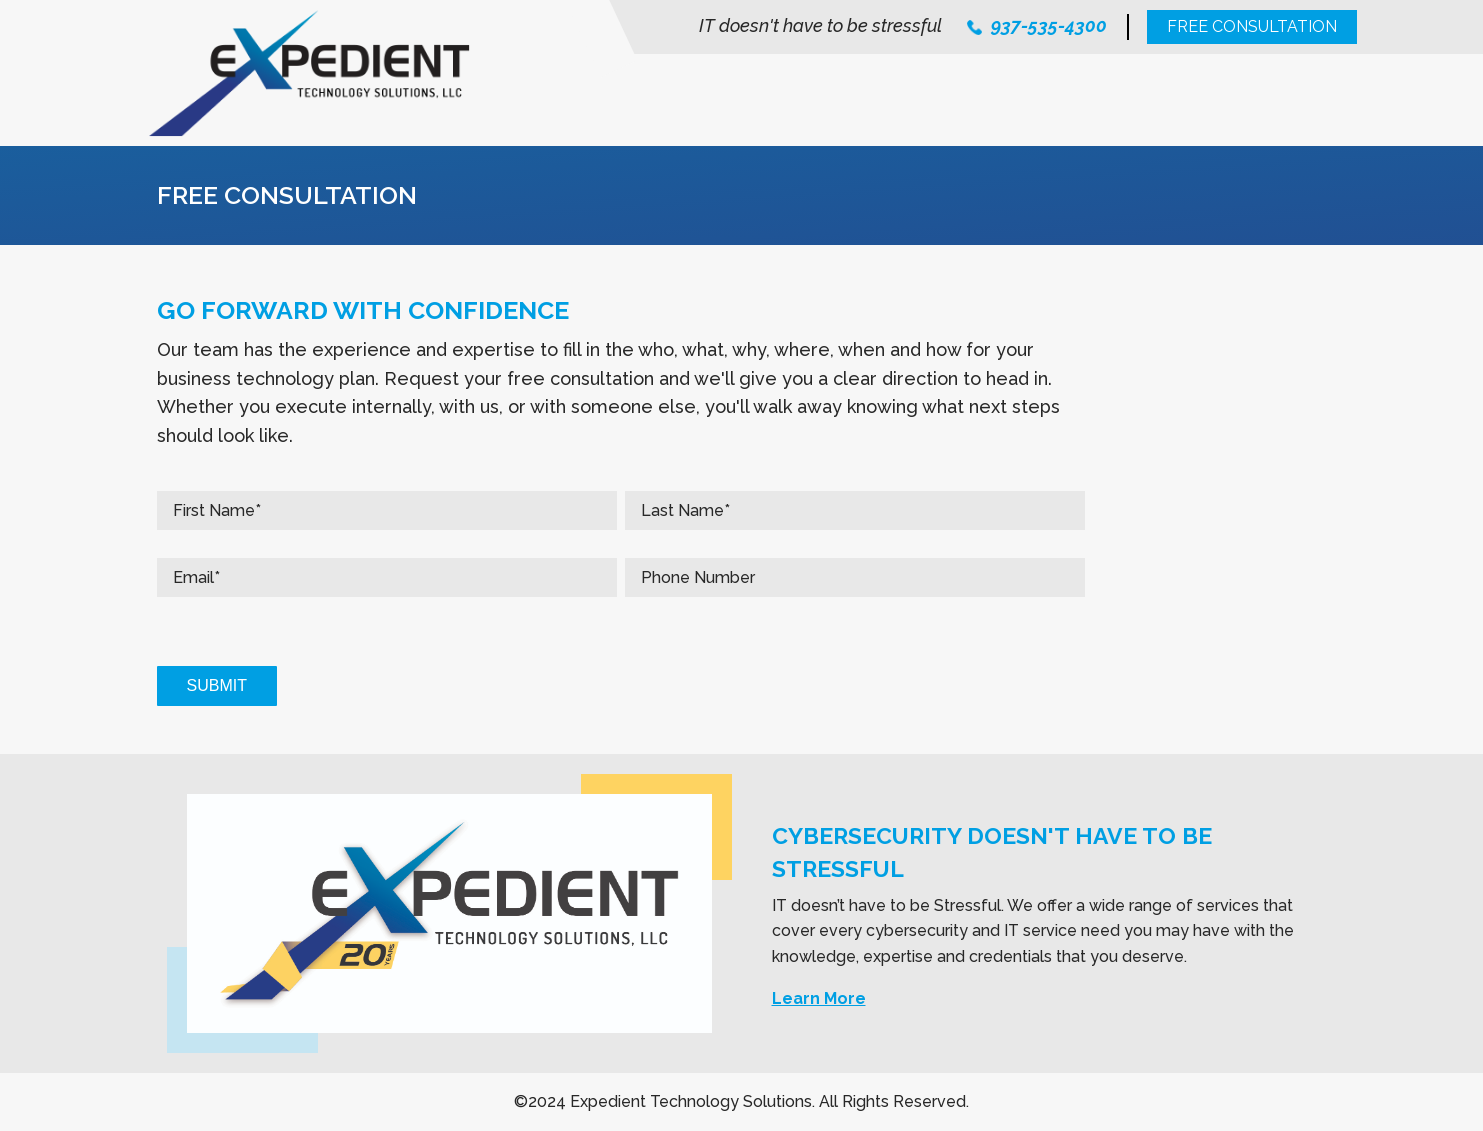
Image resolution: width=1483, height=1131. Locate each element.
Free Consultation (1252, 26)
